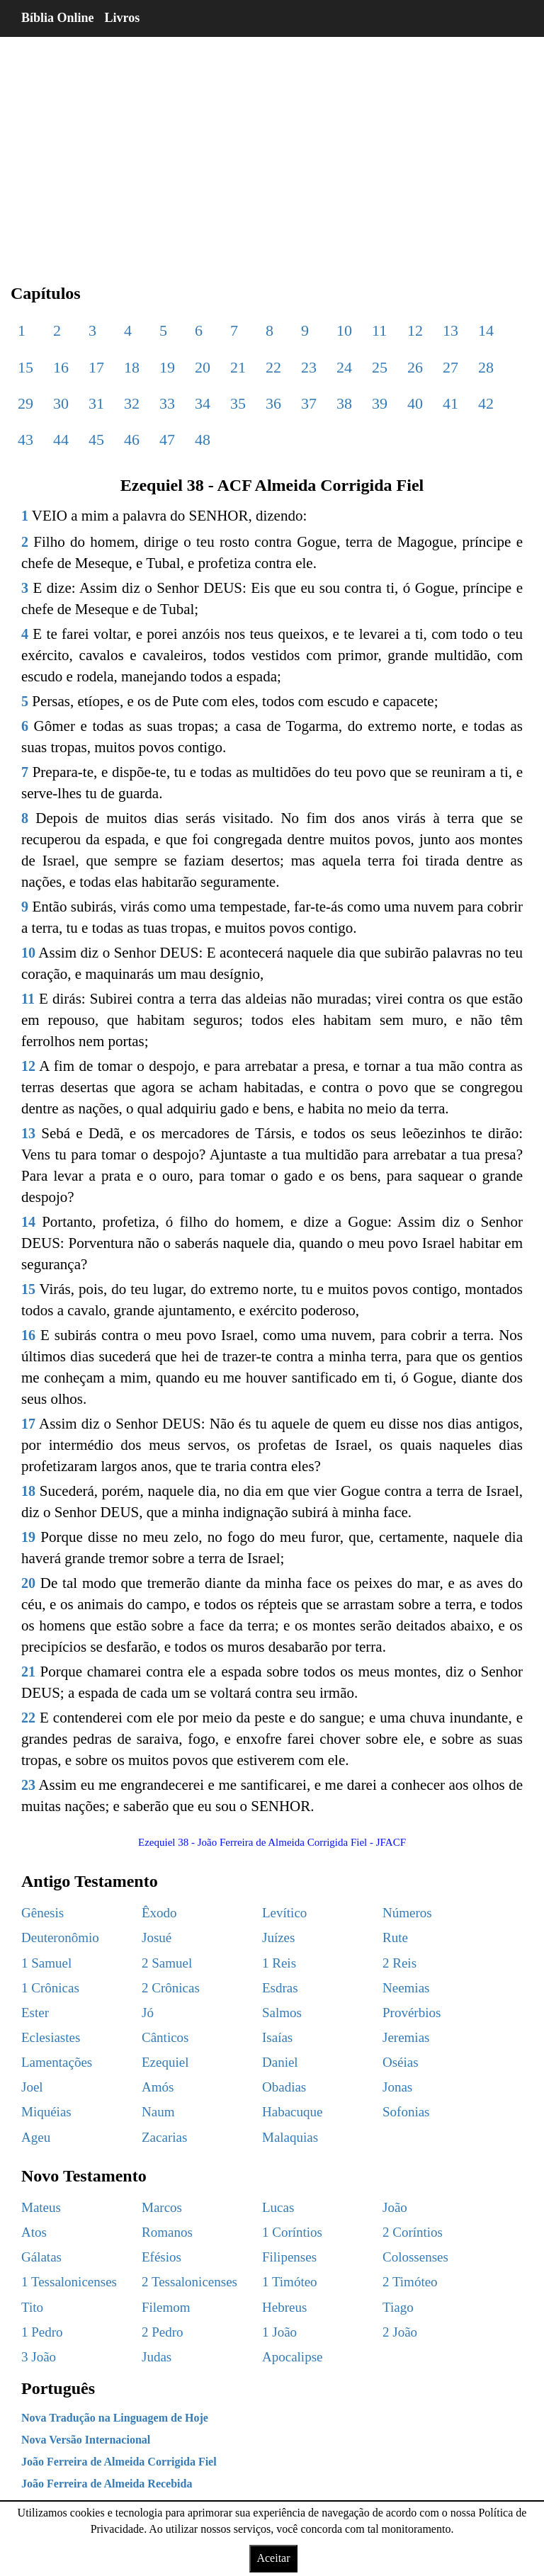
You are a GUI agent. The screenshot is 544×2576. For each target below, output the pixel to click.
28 (486, 367)
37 (309, 403)
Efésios (161, 2256)
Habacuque (292, 2111)
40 (415, 403)
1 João (279, 2332)
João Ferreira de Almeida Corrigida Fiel (119, 2462)
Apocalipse (292, 2356)
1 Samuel (46, 1963)
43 (25, 439)
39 (379, 403)
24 (344, 367)
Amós (158, 2086)
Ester (35, 2012)
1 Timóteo (289, 2281)
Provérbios (411, 2012)
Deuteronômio (60, 1937)
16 (61, 367)
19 (167, 367)
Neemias (405, 1987)
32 (132, 403)
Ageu (35, 2137)
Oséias (400, 2062)
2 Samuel (167, 1963)
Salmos (282, 2012)
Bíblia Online (57, 18)
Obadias (284, 2086)
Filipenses (289, 2256)
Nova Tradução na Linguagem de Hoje (114, 2418)
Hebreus (284, 2307)
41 (450, 403)
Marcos (162, 2207)
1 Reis (279, 1963)
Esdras (280, 1987)
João (394, 2207)
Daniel (280, 2062)
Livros (122, 18)
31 (96, 403)
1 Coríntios (292, 2232)
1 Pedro (42, 2332)
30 (61, 403)
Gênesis (42, 1912)
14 (486, 330)
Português (58, 2388)
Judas (156, 2356)
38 (344, 403)
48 (202, 439)
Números (407, 1912)
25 (379, 367)
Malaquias (290, 2137)
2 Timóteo (410, 2281)
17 (96, 367)
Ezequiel (165, 2062)
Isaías (277, 2037)
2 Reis (399, 1963)
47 (167, 439)
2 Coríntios (412, 2232)
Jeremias (405, 2037)
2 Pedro (162, 2332)
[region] (272, 148)
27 (450, 367)
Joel (32, 2086)
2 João (399, 2332)
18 (132, 367)
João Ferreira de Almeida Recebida (106, 2484)
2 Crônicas (171, 1987)
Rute (395, 1937)
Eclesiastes (50, 2037)
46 (132, 439)
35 (238, 403)
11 (379, 330)
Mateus (41, 2207)
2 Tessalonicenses (189, 2281)
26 (415, 367)
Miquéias (46, 2111)
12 (415, 330)
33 (167, 403)
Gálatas (41, 2256)
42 (486, 403)
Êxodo (159, 1912)
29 (25, 403)
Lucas (278, 2207)
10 (344, 330)
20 (202, 367)
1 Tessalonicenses (69, 2281)
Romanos (167, 2232)
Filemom (166, 2307)
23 (309, 367)
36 (273, 403)
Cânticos (165, 2037)
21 (238, 367)
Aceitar (273, 2558)
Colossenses (415, 2256)
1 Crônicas (50, 1987)
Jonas (397, 2086)
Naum (158, 2111)
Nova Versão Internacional (85, 2440)
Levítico (284, 1912)
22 (273, 367)
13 (450, 330)
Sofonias (406, 2111)
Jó (148, 2012)
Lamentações (56, 2062)
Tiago (398, 2307)
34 (202, 403)
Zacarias (164, 2137)
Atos (34, 2232)
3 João (38, 2356)
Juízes (278, 1937)
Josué (156, 1937)
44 (61, 439)
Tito (32, 2307)
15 (25, 367)
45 (96, 439)
